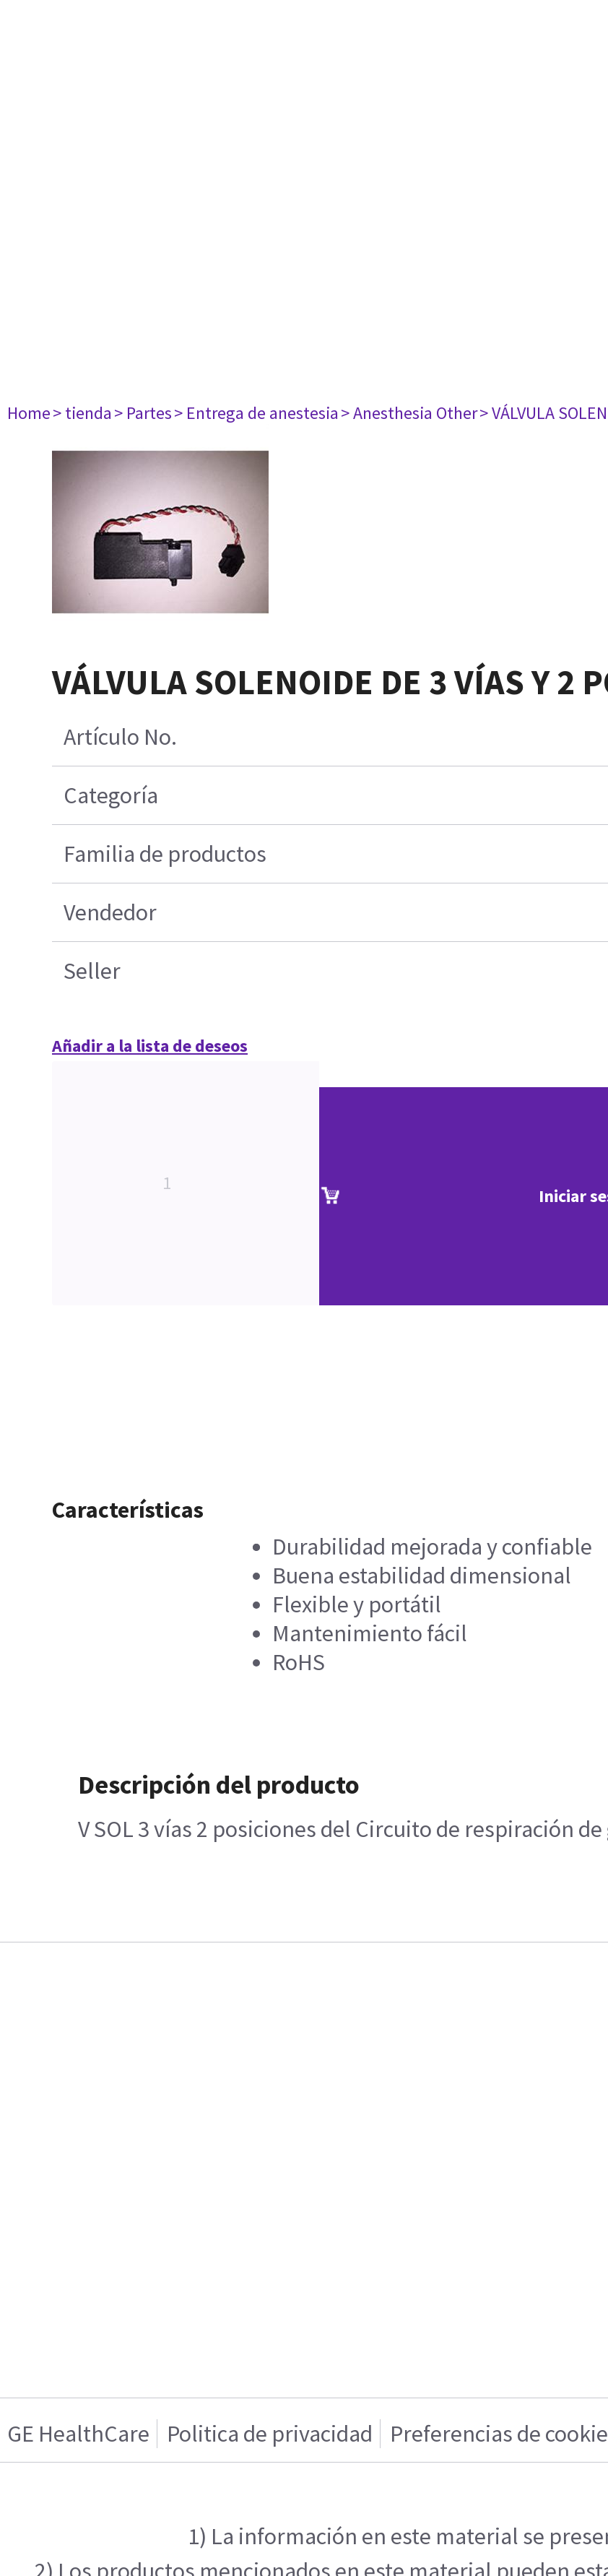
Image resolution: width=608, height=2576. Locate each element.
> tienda (82, 413)
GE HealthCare (78, 2433)
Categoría (111, 795)
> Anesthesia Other (409, 413)
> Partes (143, 413)
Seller (92, 970)
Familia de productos (165, 853)
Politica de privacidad (270, 2433)
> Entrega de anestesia (256, 413)
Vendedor (110, 912)
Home (29, 413)
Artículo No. (120, 736)
